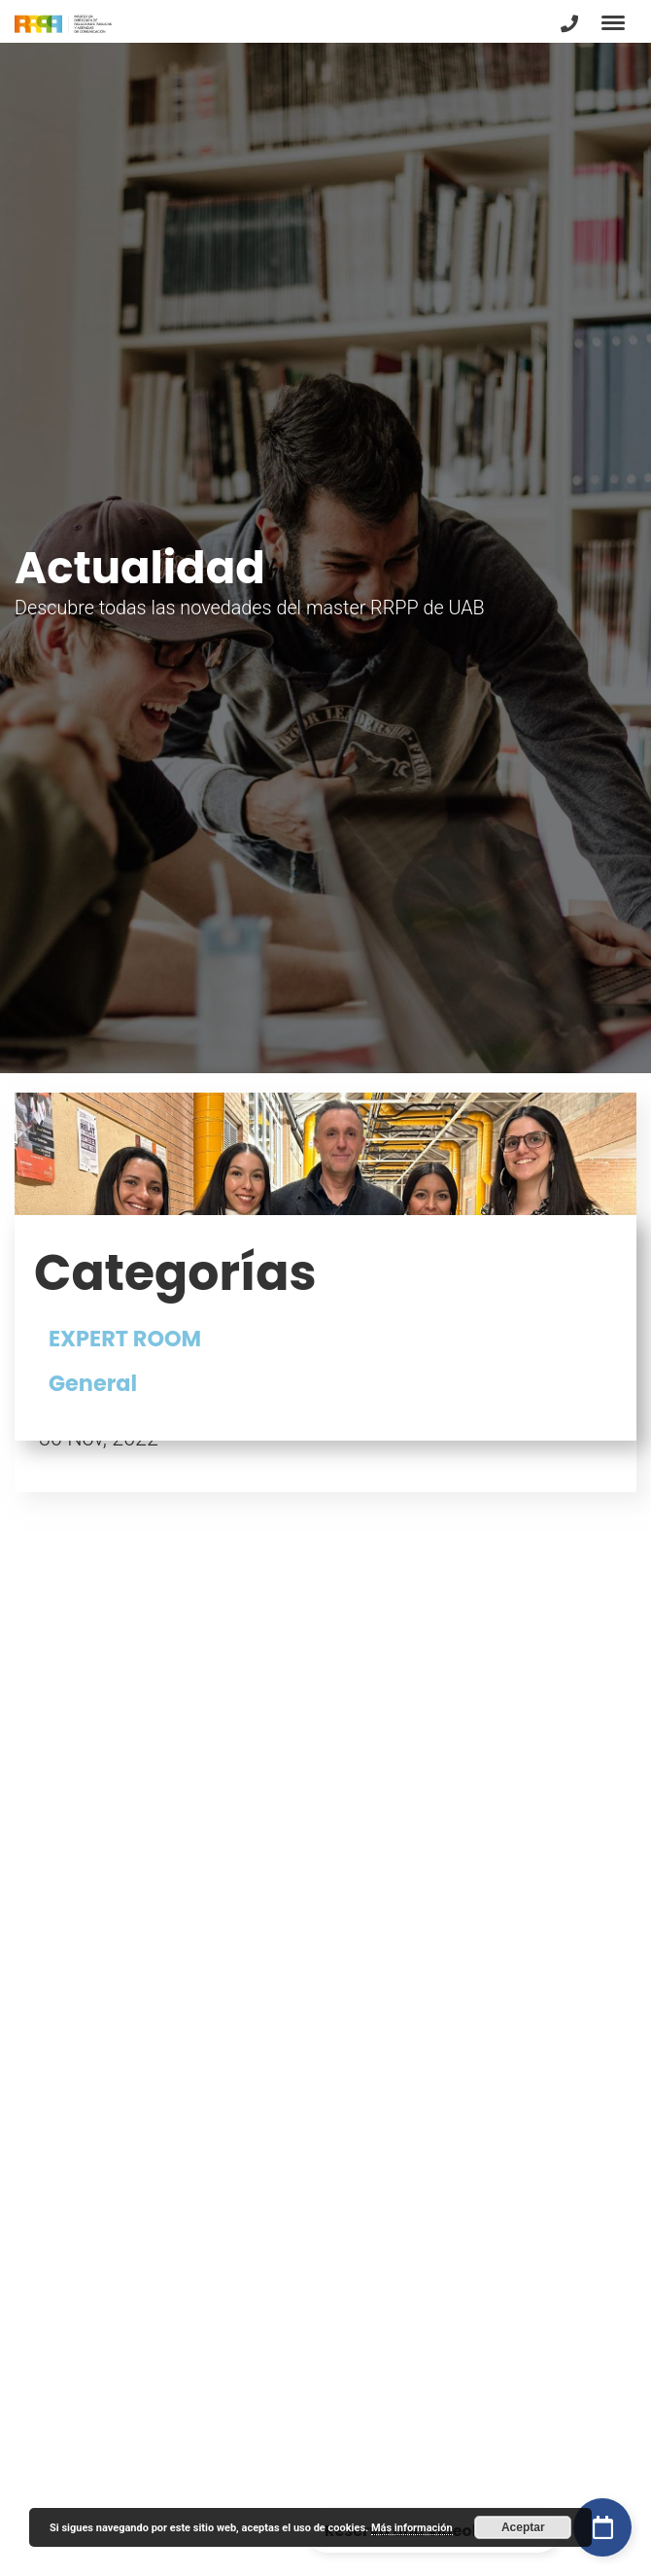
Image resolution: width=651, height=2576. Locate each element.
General (93, 1383)
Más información (412, 2528)
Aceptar (523, 2527)
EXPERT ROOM (125, 1338)
